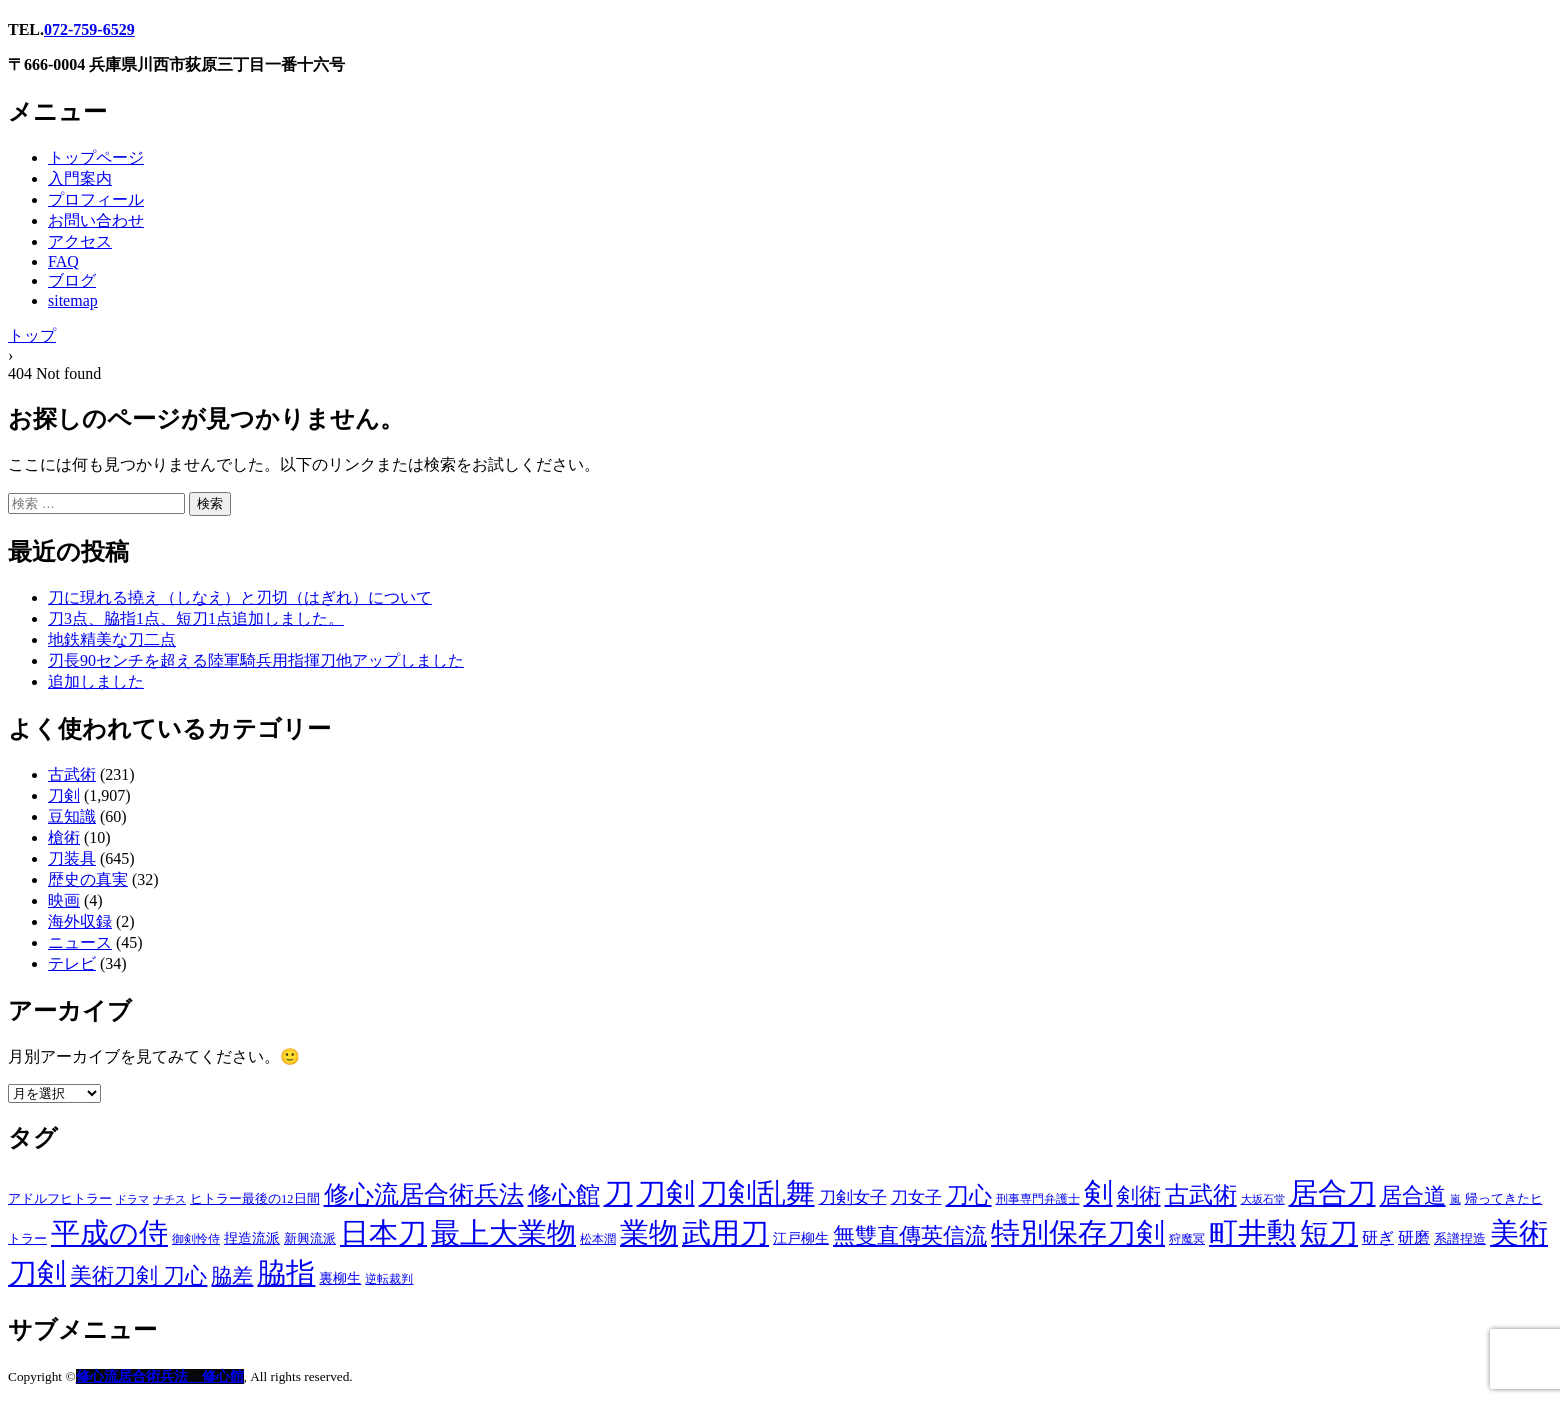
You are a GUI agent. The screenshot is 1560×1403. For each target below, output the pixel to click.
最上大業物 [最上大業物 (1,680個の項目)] (503, 1233)
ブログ (72, 280)
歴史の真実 (88, 879)
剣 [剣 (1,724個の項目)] (1098, 1193)
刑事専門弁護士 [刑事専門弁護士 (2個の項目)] (1038, 1199)
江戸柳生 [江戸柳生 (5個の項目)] (801, 1238)
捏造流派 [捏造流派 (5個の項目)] (252, 1238)
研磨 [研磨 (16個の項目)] (1414, 1237)
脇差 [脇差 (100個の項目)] (232, 1276)
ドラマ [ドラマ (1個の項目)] (132, 1199)
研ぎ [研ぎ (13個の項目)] (1378, 1237)
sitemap (73, 300)
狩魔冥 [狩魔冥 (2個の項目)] (1187, 1239)
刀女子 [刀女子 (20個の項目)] (916, 1197)
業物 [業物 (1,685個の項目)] (649, 1233)
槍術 (64, 837)
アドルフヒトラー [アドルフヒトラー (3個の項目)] (60, 1199)
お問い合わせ (96, 220)
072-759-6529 (89, 29)
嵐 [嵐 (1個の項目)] (1455, 1199)
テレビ (72, 963)
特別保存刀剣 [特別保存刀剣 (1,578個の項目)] (1078, 1233)
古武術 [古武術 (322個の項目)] (1201, 1194)
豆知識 (72, 816)
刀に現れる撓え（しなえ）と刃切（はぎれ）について (240, 597)
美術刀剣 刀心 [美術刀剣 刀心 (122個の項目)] (138, 1276)
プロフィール (96, 199)
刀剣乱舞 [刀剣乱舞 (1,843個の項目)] (757, 1193)
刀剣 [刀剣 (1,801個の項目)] (666, 1193)
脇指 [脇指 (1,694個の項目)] (286, 1273)
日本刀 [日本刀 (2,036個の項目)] (383, 1233)
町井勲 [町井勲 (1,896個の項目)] (1252, 1233)
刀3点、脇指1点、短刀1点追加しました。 (196, 618)
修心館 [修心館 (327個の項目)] (564, 1194)
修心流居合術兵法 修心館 (160, 1376)
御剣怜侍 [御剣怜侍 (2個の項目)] (196, 1239)
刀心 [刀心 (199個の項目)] (969, 1195)
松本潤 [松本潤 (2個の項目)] (598, 1239)
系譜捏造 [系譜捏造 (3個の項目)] (1460, 1239)
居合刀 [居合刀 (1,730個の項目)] (1332, 1193)
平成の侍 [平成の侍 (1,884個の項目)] (109, 1233)
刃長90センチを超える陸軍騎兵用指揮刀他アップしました (256, 660)
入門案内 (80, 178)
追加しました (96, 681)
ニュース (80, 942)
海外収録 (80, 921)
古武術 (72, 774)
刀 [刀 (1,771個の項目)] (618, 1193)
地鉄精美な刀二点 (112, 639)
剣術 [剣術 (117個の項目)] (1139, 1196)
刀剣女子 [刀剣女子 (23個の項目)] (853, 1197)
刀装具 (72, 858)
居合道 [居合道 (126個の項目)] (1413, 1196)
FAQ (63, 261)
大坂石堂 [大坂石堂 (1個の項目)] (1263, 1199)
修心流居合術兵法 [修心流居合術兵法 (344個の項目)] (424, 1194)
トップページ (96, 157)
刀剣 (64, 795)
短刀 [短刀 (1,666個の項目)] (1329, 1233)
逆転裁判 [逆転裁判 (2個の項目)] (389, 1279)
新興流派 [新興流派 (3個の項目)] (310, 1239)
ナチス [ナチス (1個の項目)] (169, 1199)
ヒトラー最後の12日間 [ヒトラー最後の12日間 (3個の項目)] (255, 1199)
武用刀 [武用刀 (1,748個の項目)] (725, 1233)
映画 (64, 900)
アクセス (80, 241)
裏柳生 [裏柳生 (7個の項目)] (340, 1278)
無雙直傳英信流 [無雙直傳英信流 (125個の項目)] (910, 1236)
